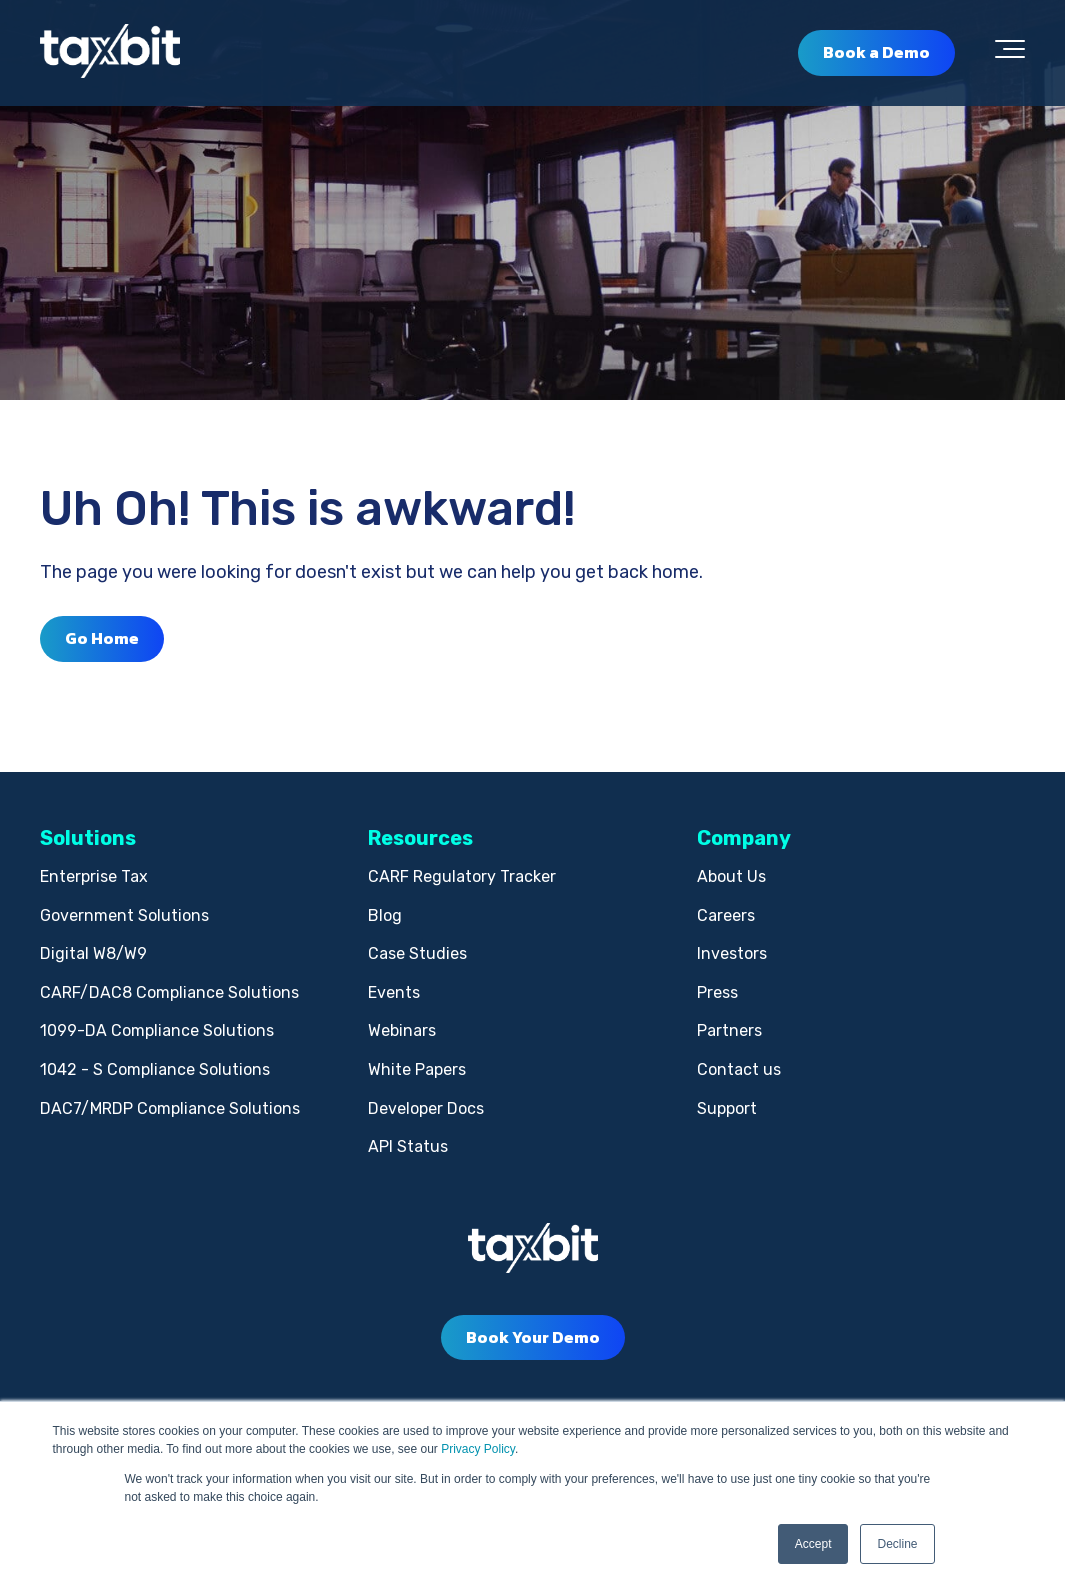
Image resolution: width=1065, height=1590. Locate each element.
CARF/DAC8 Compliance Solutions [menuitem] (169, 992)
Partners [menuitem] (729, 1030)
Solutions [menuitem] (88, 838)
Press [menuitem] (717, 992)
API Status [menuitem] (408, 1146)
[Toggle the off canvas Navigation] (1010, 53)
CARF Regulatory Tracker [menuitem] (462, 876)
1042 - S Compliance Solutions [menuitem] (155, 1069)
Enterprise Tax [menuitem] (94, 876)
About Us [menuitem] (731, 876)
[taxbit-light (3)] (110, 52)
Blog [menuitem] (385, 915)
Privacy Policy (478, 1449)
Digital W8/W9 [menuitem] (93, 953)
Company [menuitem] (744, 838)
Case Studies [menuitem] (417, 953)
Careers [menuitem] (726, 915)
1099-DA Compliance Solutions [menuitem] (157, 1030)
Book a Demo (876, 52)
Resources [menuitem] (420, 838)
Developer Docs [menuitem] (426, 1108)
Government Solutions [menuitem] (124, 915)
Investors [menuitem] (732, 953)
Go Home (102, 638)
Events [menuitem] (394, 992)
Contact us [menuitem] (739, 1069)
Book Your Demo (533, 1337)
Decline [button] (897, 1544)
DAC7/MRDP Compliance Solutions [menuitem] (170, 1108)
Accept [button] (813, 1544)
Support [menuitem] (727, 1108)
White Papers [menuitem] (417, 1069)
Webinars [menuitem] (402, 1030)
